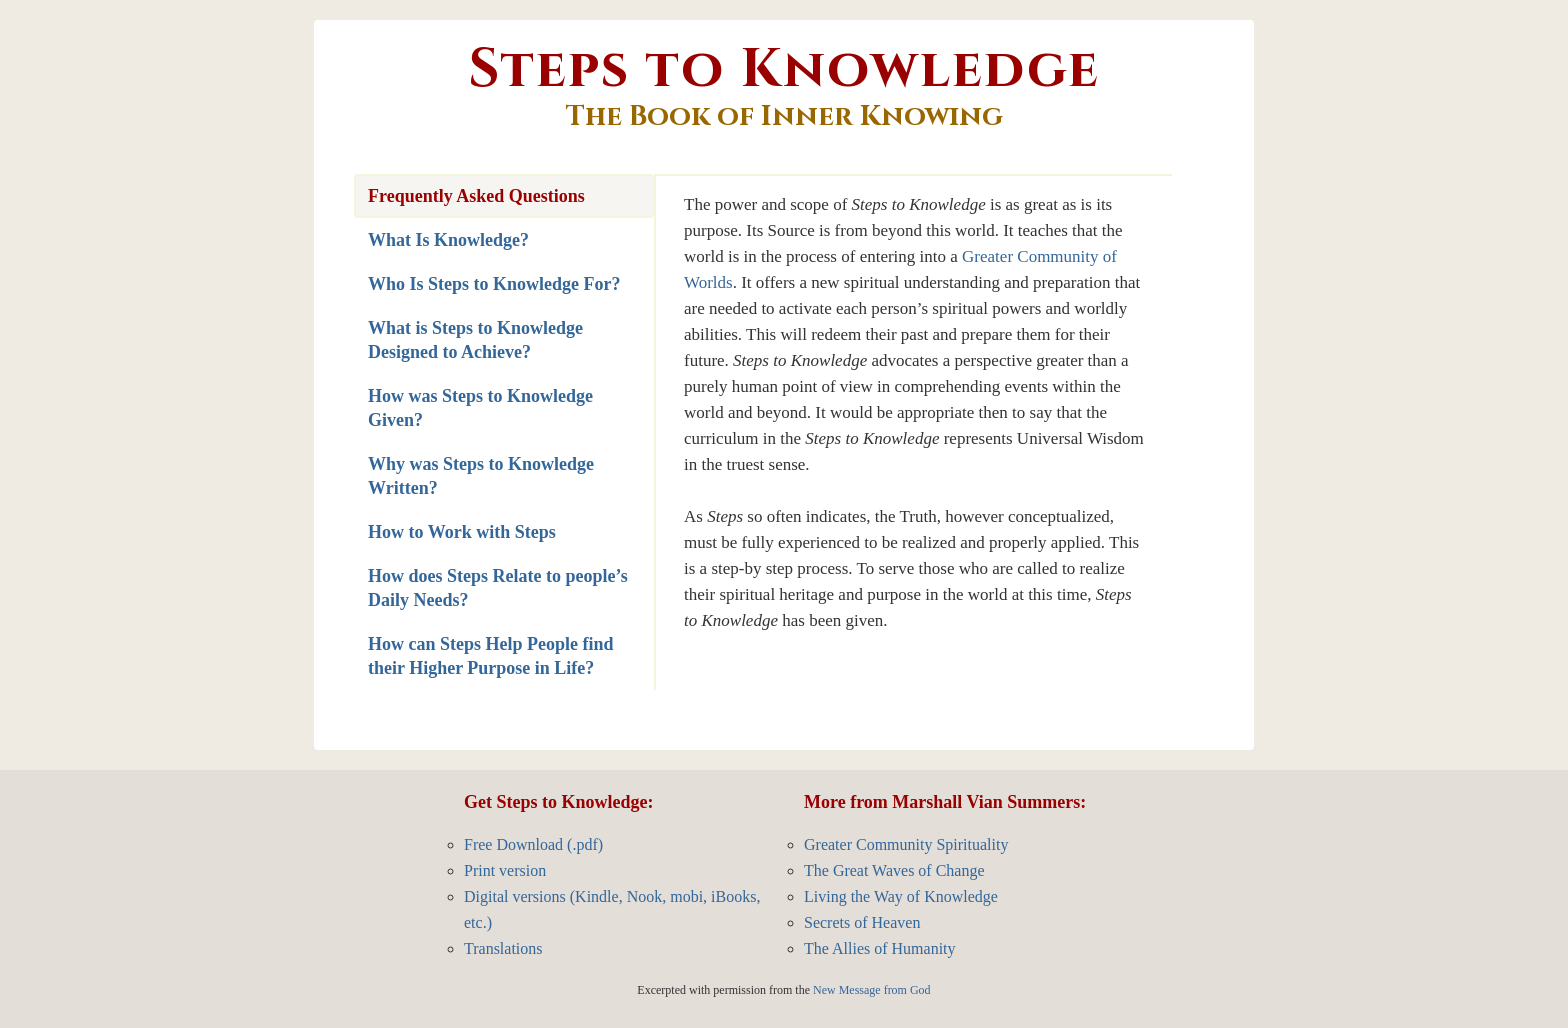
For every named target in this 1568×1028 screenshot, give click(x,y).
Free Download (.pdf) (533, 844)
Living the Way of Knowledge (901, 896)
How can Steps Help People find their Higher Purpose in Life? (491, 656)
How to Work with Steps (462, 532)
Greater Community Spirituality (906, 844)
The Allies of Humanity (880, 948)
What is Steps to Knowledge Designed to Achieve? (475, 340)
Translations (503, 948)
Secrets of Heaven (862, 922)
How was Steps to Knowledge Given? (480, 408)
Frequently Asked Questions (476, 196)
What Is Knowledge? (448, 240)
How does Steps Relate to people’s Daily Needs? (498, 588)
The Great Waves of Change (894, 870)
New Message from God (872, 990)
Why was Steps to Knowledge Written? (481, 476)
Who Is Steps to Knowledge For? (494, 284)
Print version (505, 870)
